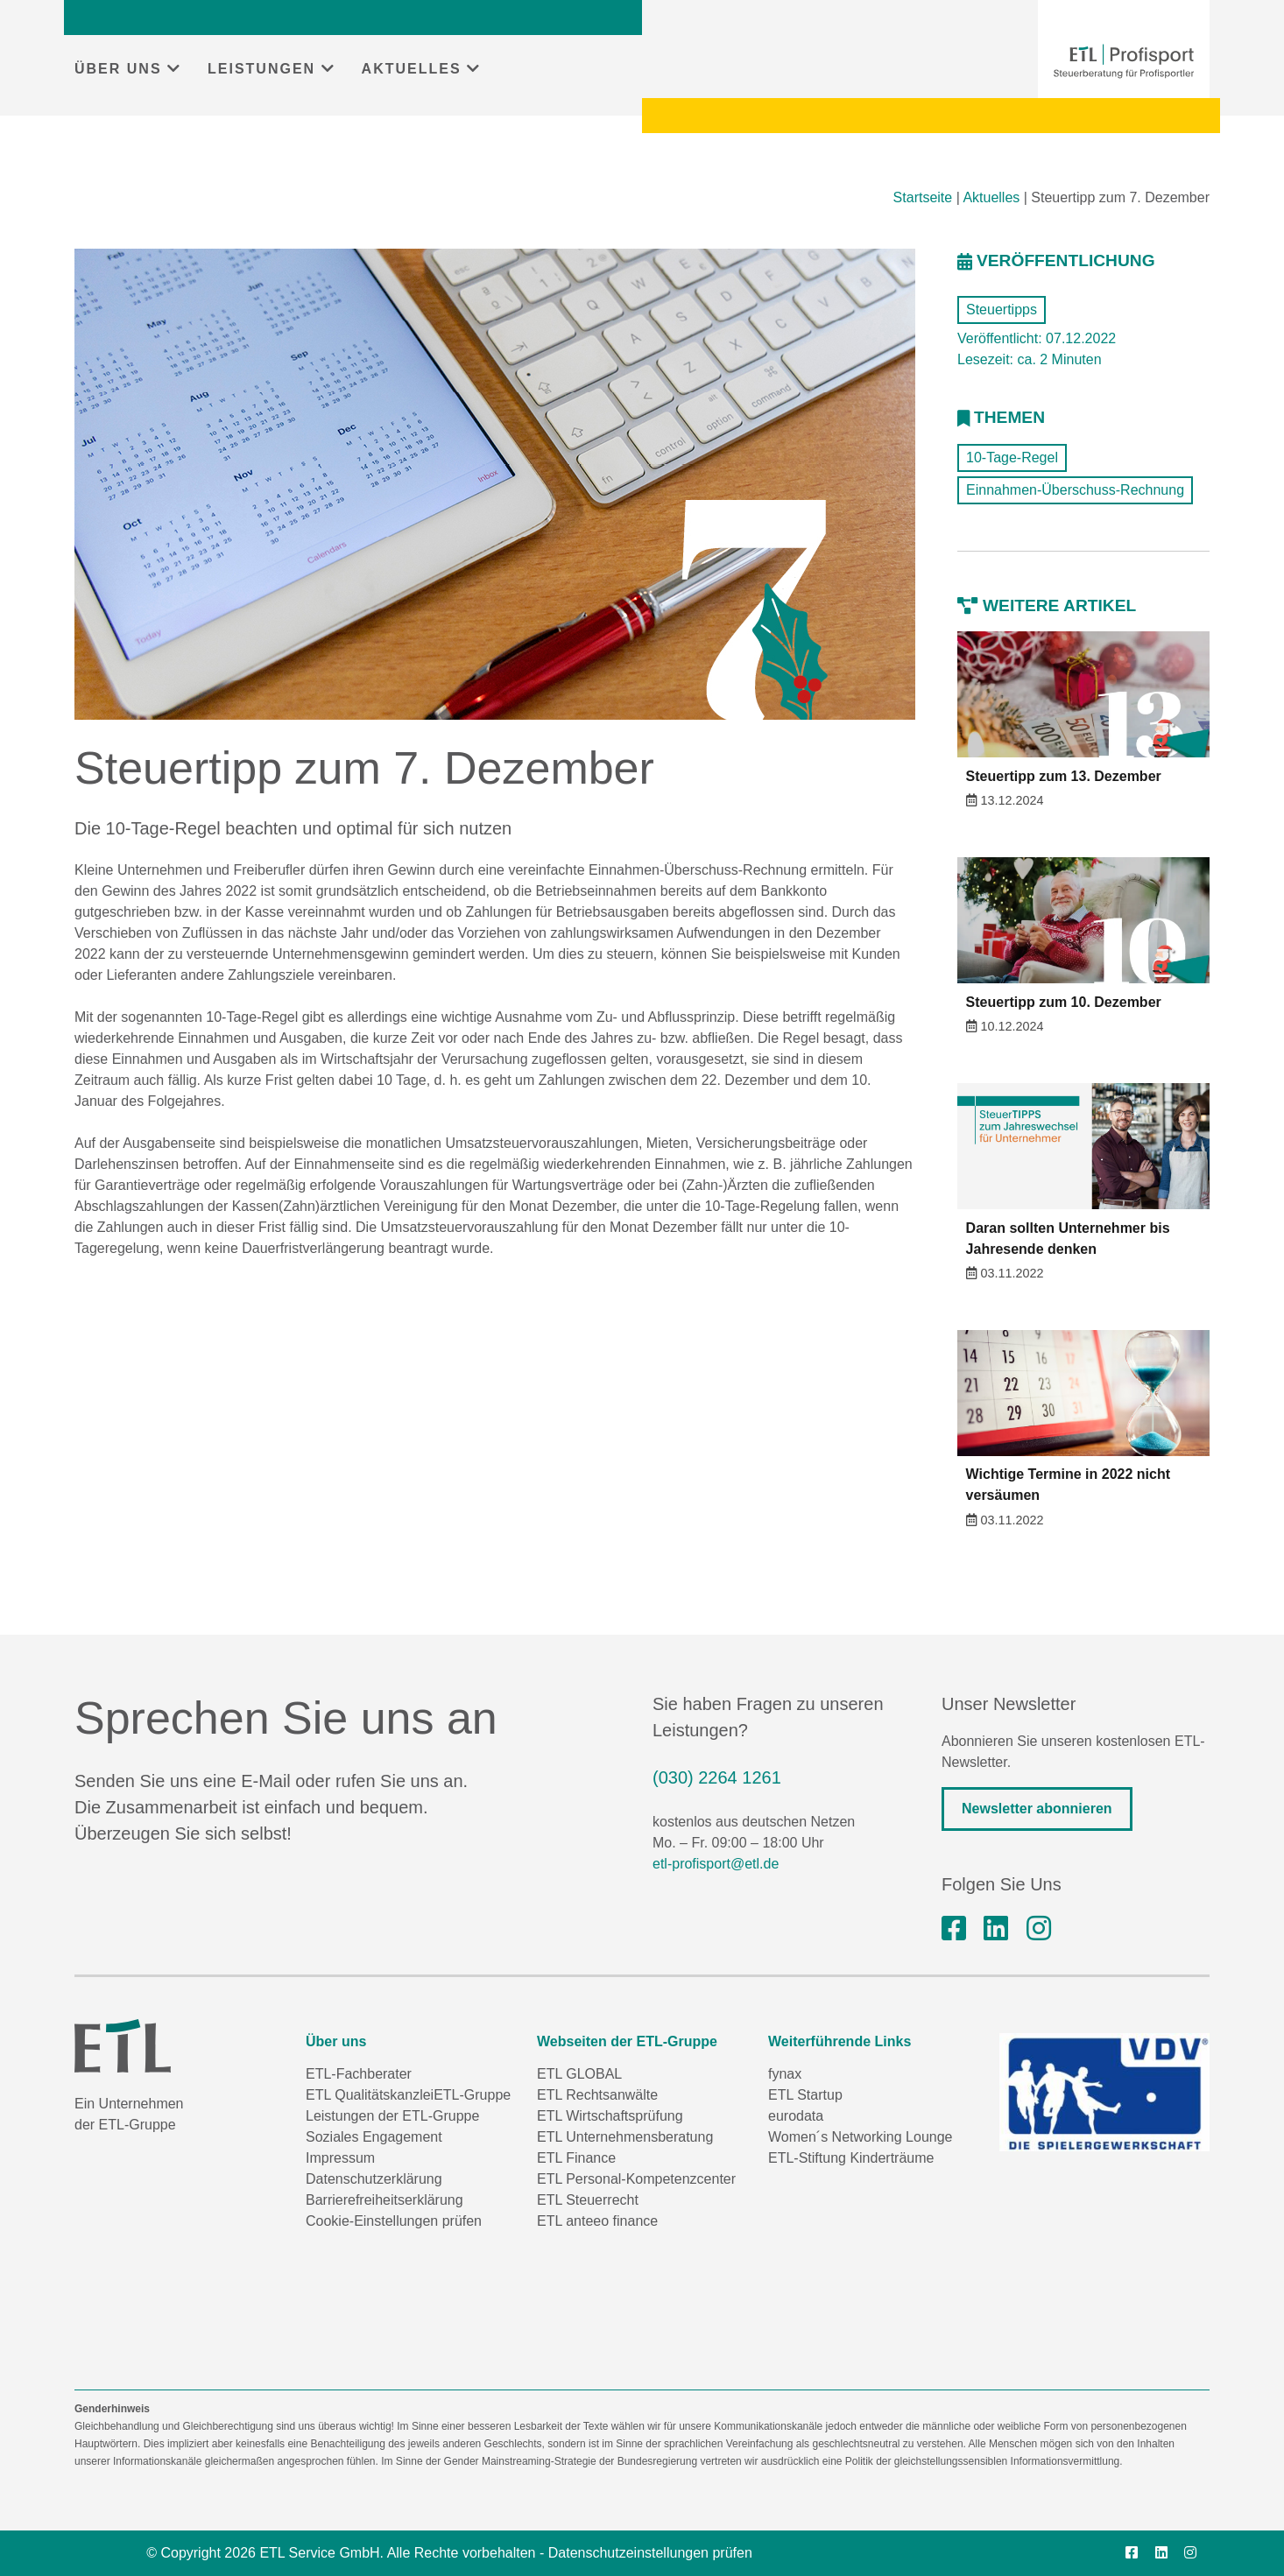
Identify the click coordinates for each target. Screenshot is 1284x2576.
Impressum (340, 2157)
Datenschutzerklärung (374, 2178)
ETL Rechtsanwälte (597, 2094)
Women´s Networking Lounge (860, 2136)
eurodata (795, 2115)
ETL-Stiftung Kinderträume (851, 2157)
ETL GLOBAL (579, 2073)
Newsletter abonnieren (1037, 1808)
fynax (784, 2073)
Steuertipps (1001, 309)
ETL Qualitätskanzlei (370, 2094)
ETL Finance (576, 2157)
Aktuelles (991, 197)
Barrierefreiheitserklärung (384, 2199)
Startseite (923, 197)
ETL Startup (805, 2094)
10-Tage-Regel (1012, 457)
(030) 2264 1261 (717, 1777)
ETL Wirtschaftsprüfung (610, 2115)
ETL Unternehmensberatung (625, 2136)
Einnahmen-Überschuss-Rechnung (1075, 489)
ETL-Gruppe (472, 2094)
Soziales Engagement (374, 2136)
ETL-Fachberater (359, 2073)
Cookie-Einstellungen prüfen (394, 2221)
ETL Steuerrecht (587, 2199)
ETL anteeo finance (597, 2221)
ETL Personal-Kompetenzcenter (636, 2178)
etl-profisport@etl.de (716, 1863)
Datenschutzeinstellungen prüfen (650, 2552)
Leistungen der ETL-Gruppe (392, 2115)
